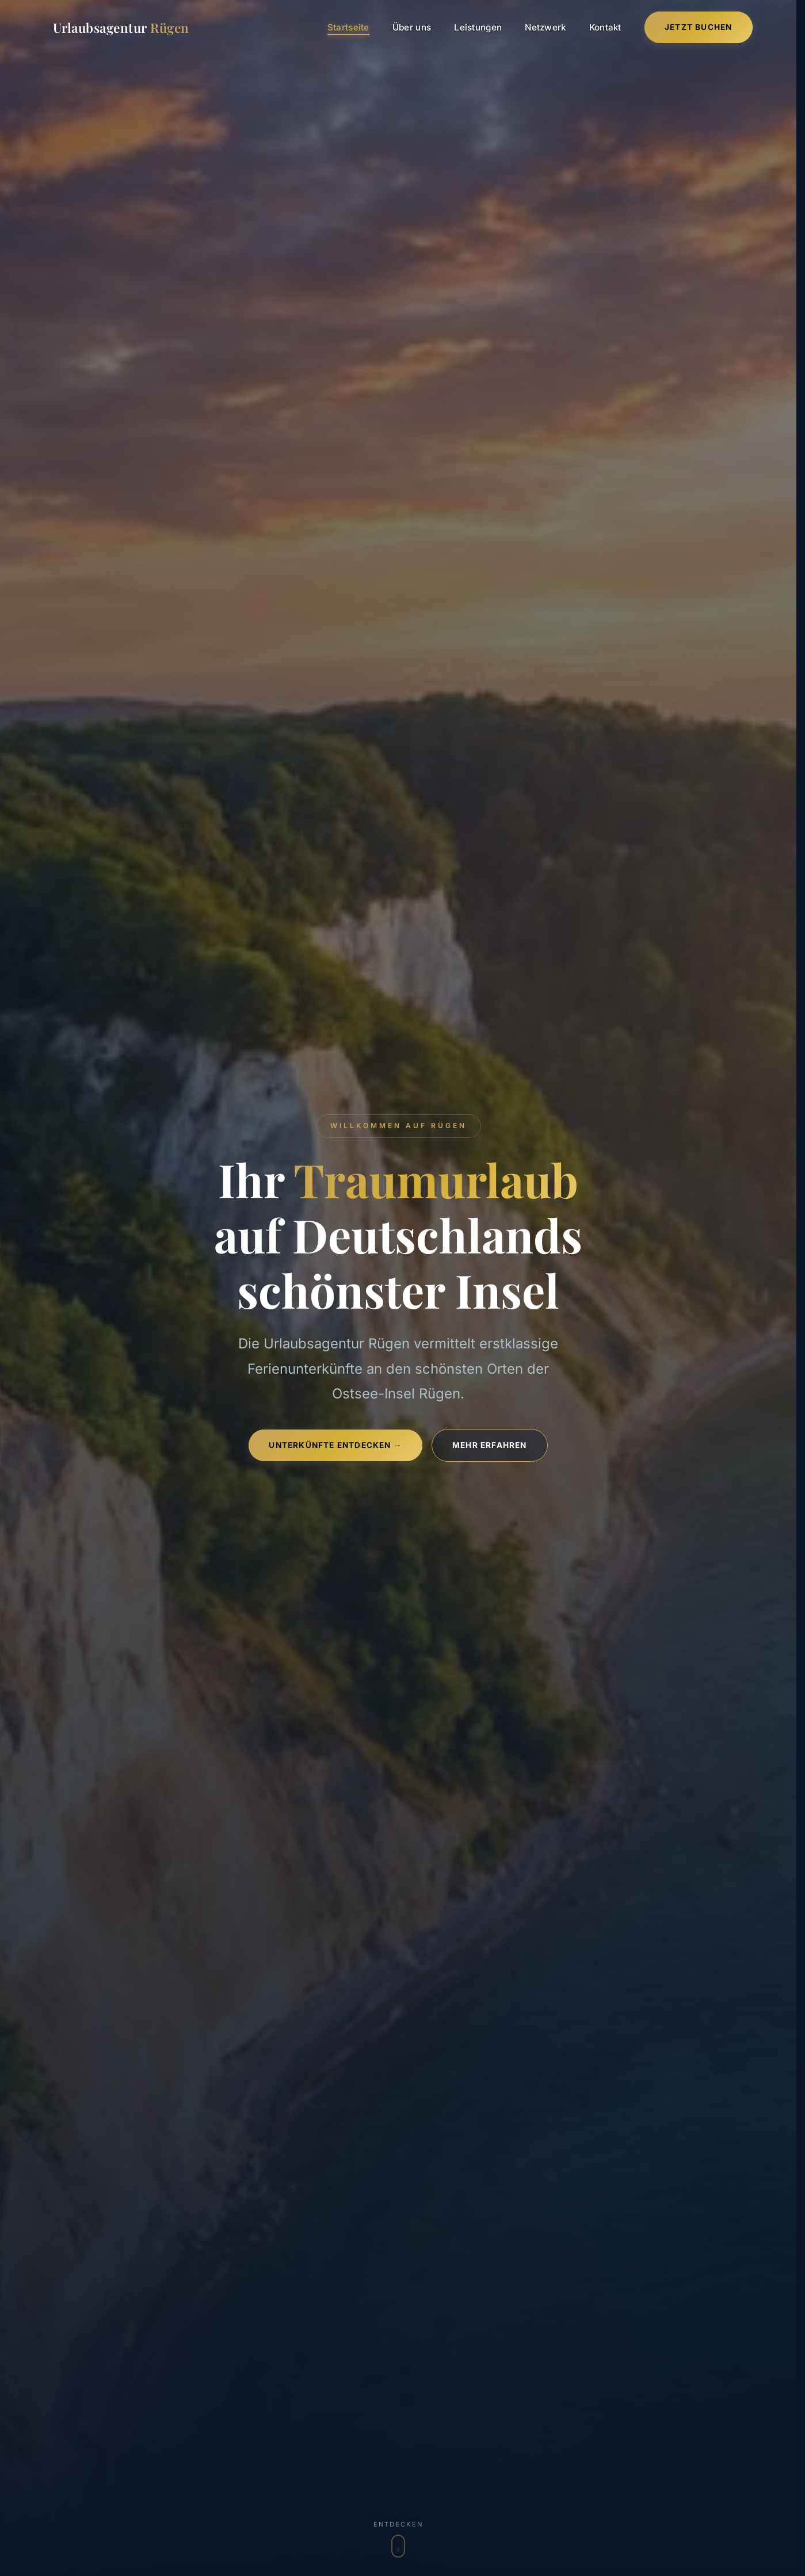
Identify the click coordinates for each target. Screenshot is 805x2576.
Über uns (411, 27)
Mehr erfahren (489, 1445)
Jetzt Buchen (698, 27)
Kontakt (605, 27)
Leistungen (478, 27)
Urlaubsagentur (121, 27)
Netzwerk (545, 27)
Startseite (348, 27)
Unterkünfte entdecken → (335, 1445)
